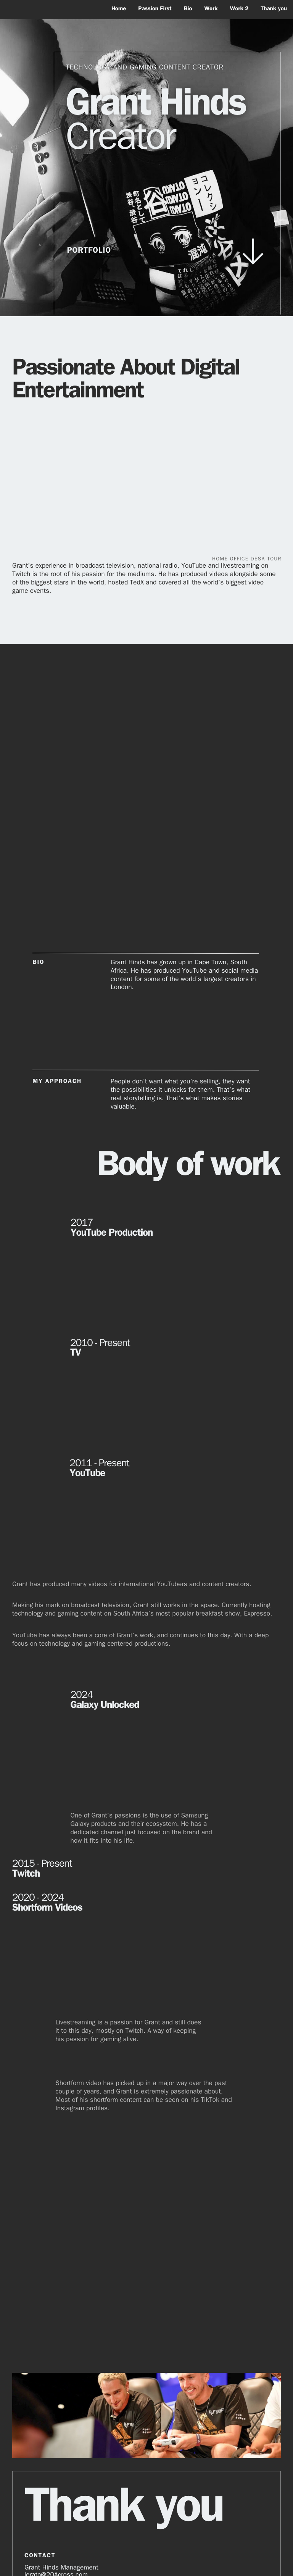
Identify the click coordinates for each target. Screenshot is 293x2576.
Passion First (154, 9)
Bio (188, 9)
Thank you (274, 9)
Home (118, 9)
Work (211, 9)
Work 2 (239, 9)
